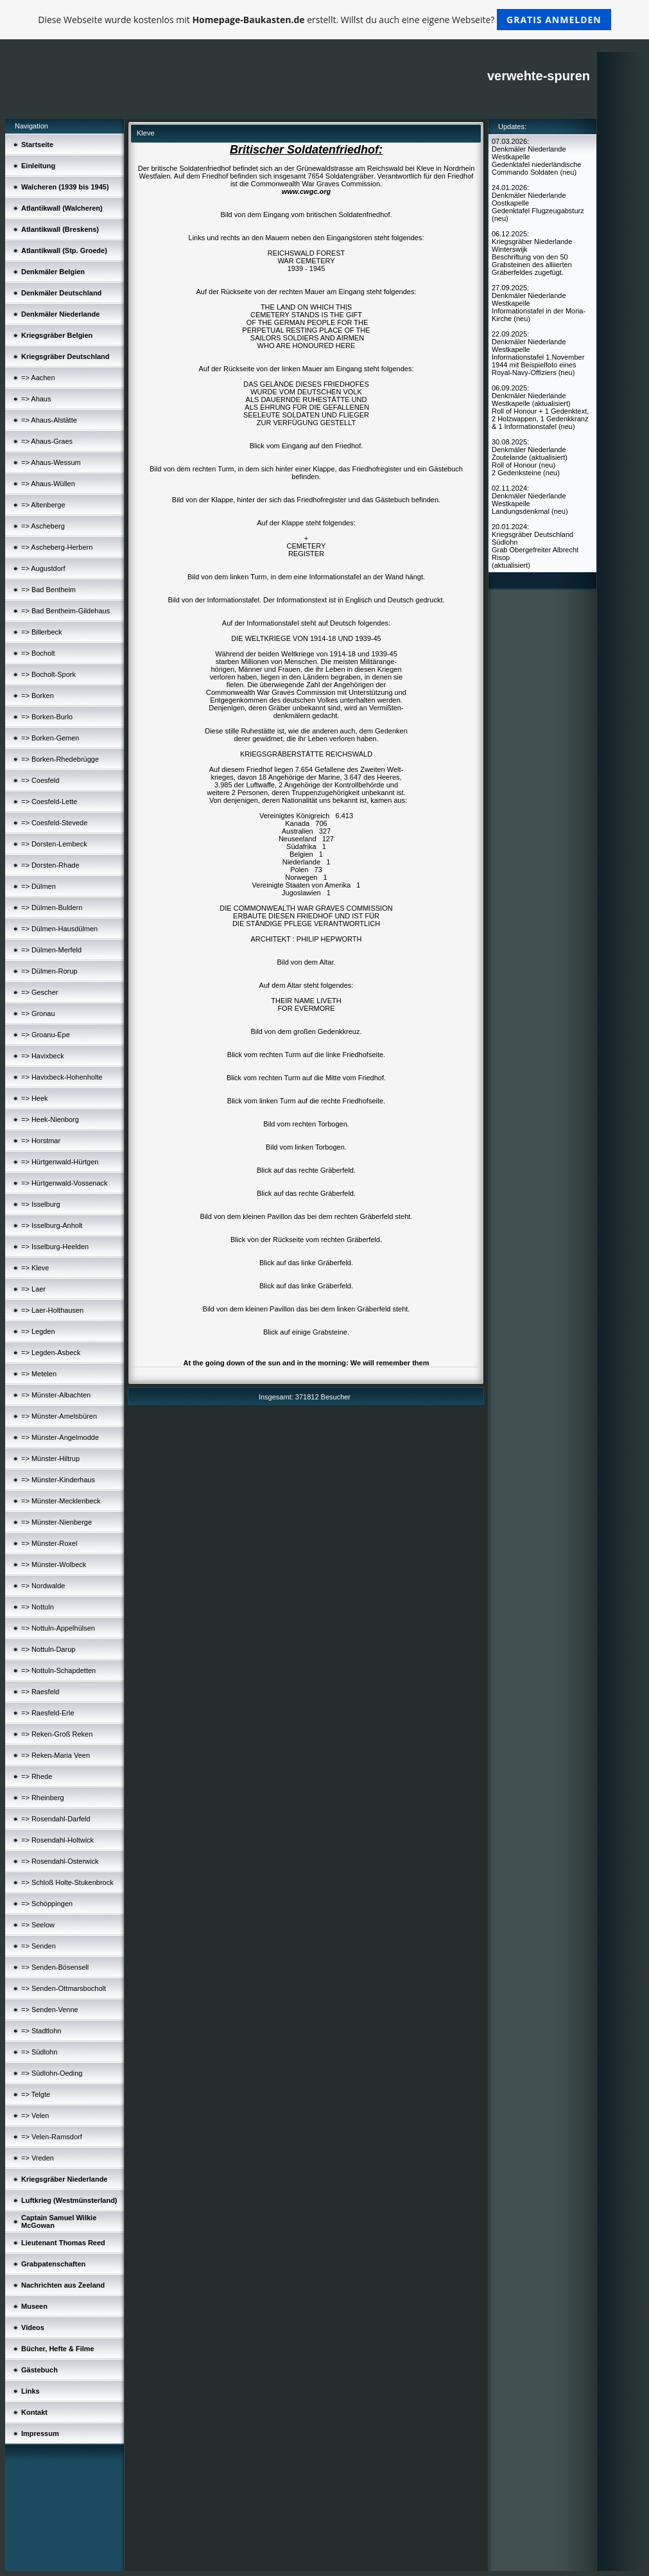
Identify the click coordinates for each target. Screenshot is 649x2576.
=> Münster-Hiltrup (50, 1458)
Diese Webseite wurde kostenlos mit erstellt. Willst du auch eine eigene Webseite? (324, 19)
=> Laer (33, 1289)
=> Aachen (38, 377)
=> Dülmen (38, 886)
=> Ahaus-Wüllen (48, 483)
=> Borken (37, 695)
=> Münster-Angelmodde (60, 1437)
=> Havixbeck (42, 1056)
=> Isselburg (40, 1204)
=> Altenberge (43, 505)
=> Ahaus (36, 399)
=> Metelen (38, 1374)
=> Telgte (35, 2094)
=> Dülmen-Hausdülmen (59, 929)
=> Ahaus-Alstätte (49, 420)
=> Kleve (35, 1268)
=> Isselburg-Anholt (51, 1225)
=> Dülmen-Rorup (49, 971)
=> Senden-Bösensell (55, 1967)
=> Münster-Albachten (56, 1395)
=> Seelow (38, 1925)
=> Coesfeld (40, 780)
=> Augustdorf (43, 568)
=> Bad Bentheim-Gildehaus (65, 611)
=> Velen (35, 2115)
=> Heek (34, 1098)
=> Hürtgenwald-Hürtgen (59, 1162)
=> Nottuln (37, 1607)
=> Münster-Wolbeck (53, 1564)
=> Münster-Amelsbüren (59, 1416)
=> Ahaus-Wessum (51, 462)
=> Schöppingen (47, 1903)
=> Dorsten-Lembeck (54, 844)
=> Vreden (37, 2158)
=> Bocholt (38, 653)
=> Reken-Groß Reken (56, 1734)
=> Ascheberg (43, 526)
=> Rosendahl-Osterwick (59, 1861)
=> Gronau (38, 1013)
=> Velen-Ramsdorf (51, 2137)
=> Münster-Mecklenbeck (61, 1501)
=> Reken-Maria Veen (55, 1755)
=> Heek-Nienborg (50, 1119)
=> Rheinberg (42, 1797)
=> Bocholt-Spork (48, 674)
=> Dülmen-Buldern (51, 907)
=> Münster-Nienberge (56, 1522)
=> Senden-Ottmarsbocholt (63, 1988)
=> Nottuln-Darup (48, 1649)
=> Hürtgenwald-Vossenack (64, 1183)
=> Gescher (39, 992)
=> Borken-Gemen (50, 738)
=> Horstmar (40, 1140)
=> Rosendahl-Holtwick (57, 1840)
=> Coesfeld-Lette (49, 801)
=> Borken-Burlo (47, 717)
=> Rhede (36, 1776)
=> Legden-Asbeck (50, 1352)
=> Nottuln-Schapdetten (58, 1670)
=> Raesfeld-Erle (47, 1713)
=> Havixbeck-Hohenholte (62, 1077)
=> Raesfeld (40, 1691)
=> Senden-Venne (49, 2009)
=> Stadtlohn (41, 2031)
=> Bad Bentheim (48, 589)
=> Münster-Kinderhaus (58, 1480)
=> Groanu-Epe (45, 1034)
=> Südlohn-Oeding (51, 2073)
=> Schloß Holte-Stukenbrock (67, 1882)
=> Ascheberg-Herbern (56, 547)
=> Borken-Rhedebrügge (60, 759)
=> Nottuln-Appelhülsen (58, 1628)
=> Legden (38, 1331)
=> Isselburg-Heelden (55, 1246)
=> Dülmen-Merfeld (51, 950)
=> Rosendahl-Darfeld (56, 1819)
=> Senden (38, 1946)
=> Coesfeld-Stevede (54, 823)
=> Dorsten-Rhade (50, 865)
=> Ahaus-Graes (47, 441)
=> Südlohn (39, 2052)
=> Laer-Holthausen (52, 1310)
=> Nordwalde (43, 1586)
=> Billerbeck (41, 632)
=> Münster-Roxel (49, 1543)
